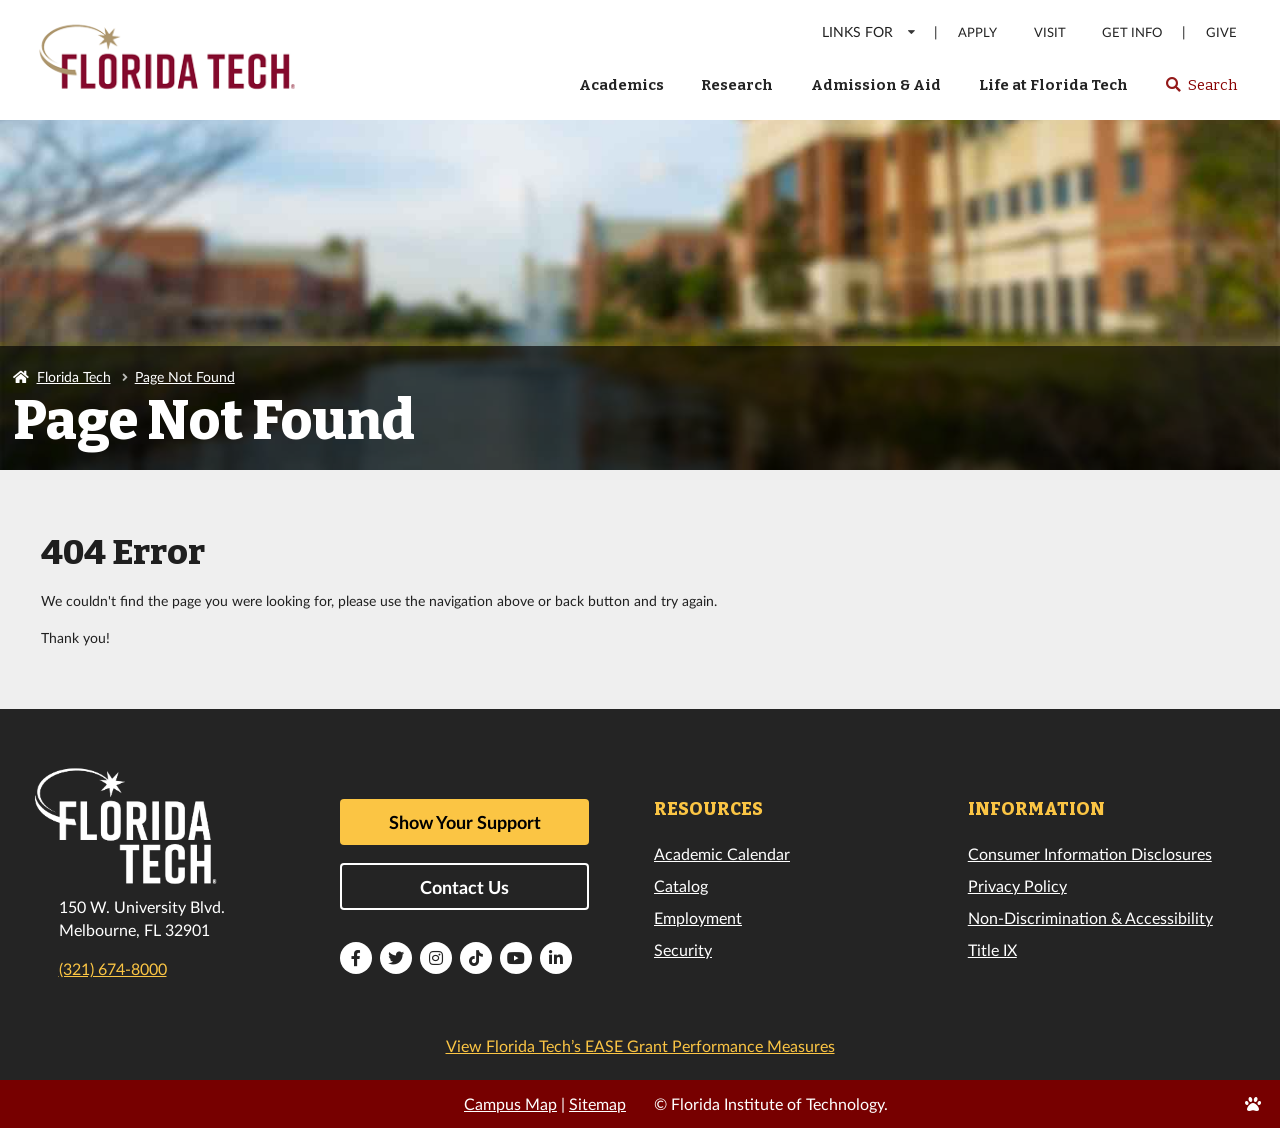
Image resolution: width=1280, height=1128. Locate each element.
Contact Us (464, 887)
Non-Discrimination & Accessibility (1090, 917)
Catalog (681, 885)
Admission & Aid (876, 85)
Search (1200, 91)
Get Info (1132, 32)
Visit (1050, 32)
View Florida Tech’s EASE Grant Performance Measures (640, 1045)
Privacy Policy (1017, 885)
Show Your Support (465, 822)
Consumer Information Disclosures (1090, 853)
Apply (977, 32)
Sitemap (597, 1103)
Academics (621, 85)
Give (1221, 32)
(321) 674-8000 (113, 968)
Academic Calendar (722, 853)
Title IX (992, 949)
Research (737, 85)
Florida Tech (74, 376)
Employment (698, 917)
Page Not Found (185, 376)
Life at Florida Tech (1053, 85)
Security (683, 949)
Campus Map (510, 1103)
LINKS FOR (869, 31)
